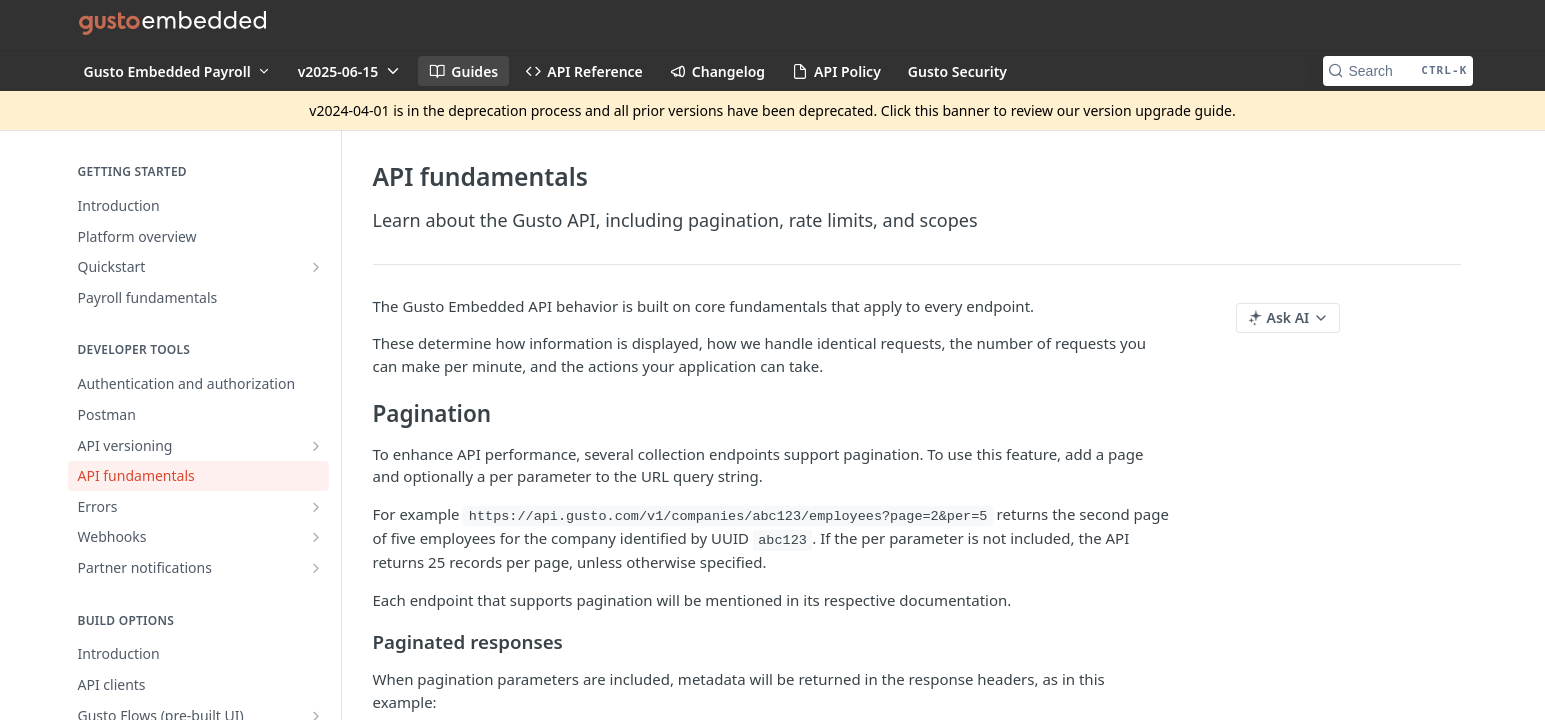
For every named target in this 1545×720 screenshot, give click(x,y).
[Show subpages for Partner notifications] (316, 568)
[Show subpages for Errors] (316, 507)
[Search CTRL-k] (1398, 71)
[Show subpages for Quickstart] (316, 267)
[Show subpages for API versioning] (316, 446)
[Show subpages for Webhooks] (316, 537)
